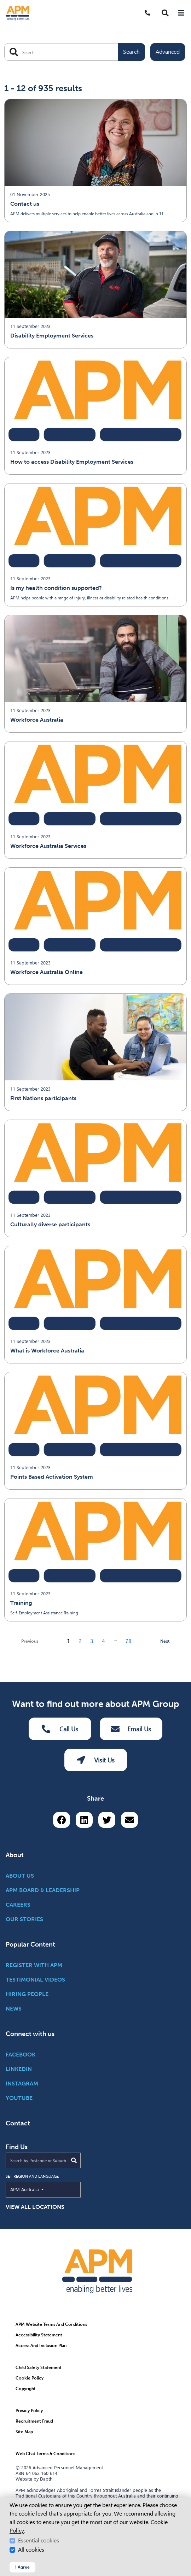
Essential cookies (38, 2540)
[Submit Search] (74, 2160)
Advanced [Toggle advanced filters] (168, 51)
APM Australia (41, 2189)
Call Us (60, 1729)
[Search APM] (74, 52)
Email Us (131, 1729)
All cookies (31, 2549)
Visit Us (96, 1760)
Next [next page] (165, 1641)
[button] (165, 13)
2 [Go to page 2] (80, 1641)
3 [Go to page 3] (91, 1641)
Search (131, 51)
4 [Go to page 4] (103, 1641)
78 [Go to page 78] (128, 1641)
